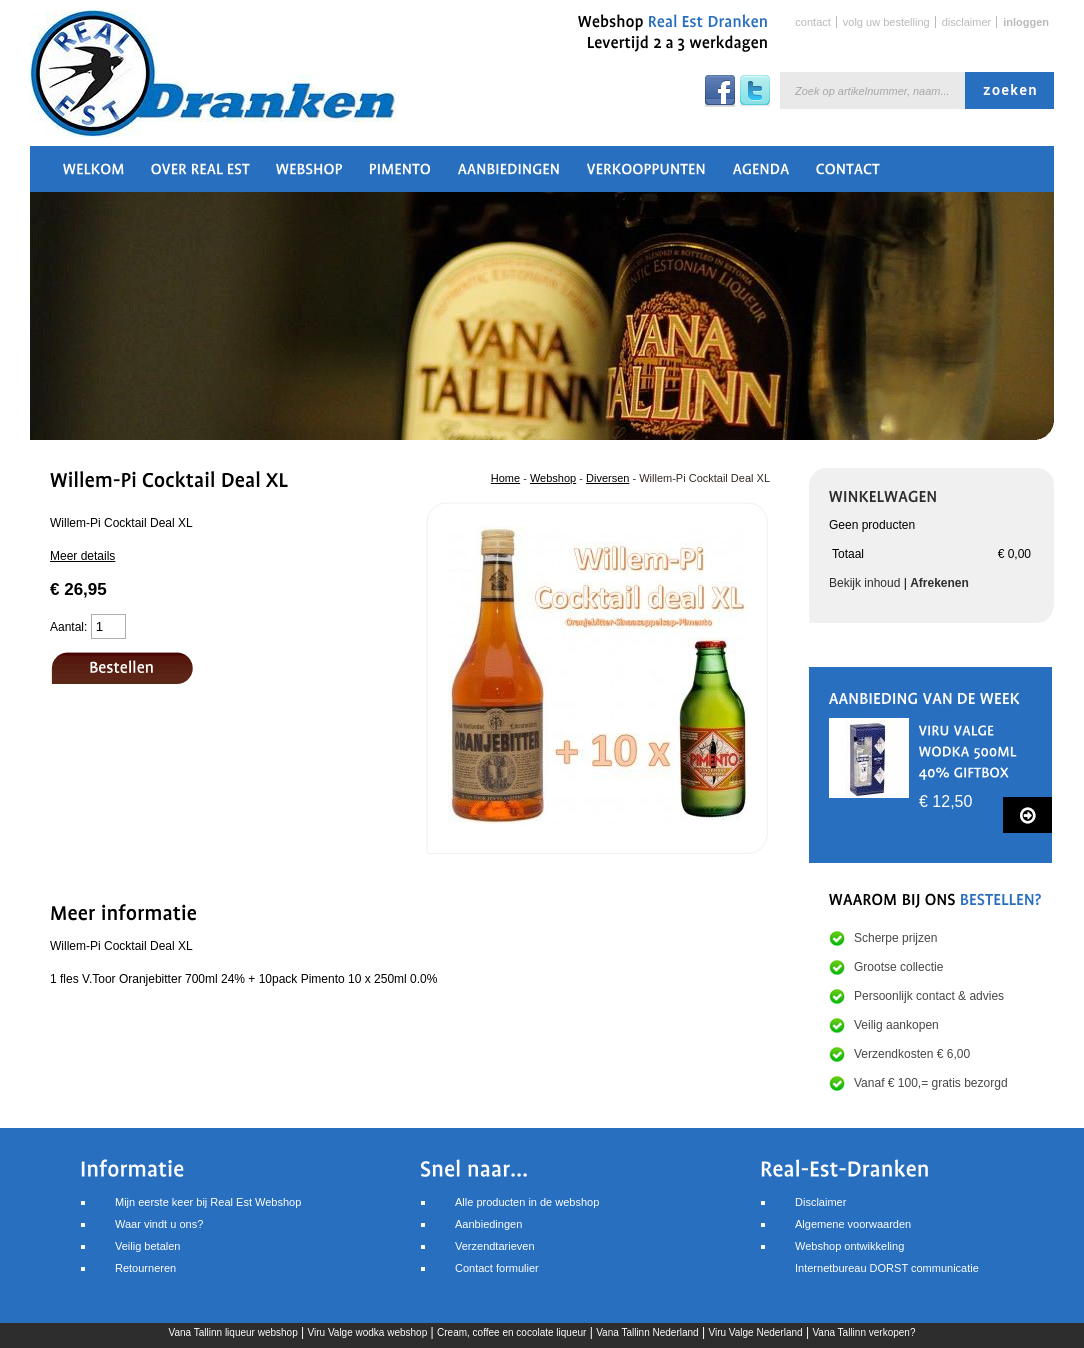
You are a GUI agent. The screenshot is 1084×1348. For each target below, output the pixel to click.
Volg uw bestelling (886, 22)
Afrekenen (939, 583)
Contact (812, 22)
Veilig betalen (147, 1246)
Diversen (607, 478)
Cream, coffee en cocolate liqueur (511, 1332)
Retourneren (145, 1268)
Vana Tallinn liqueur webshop (233, 1332)
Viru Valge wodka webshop (368, 1332)
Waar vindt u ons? (159, 1224)
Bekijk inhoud (864, 583)
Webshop (553, 478)
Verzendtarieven (495, 1246)
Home (505, 478)
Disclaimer (967, 22)
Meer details (82, 556)
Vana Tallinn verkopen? (863, 1332)
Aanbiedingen (488, 1224)
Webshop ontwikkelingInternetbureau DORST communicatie (887, 1257)
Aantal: (68, 627)
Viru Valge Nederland (755, 1332)
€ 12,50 (945, 801)
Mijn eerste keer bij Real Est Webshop (208, 1202)
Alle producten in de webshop (527, 1202)
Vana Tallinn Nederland (647, 1332)
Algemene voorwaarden (853, 1224)
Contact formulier (497, 1268)
